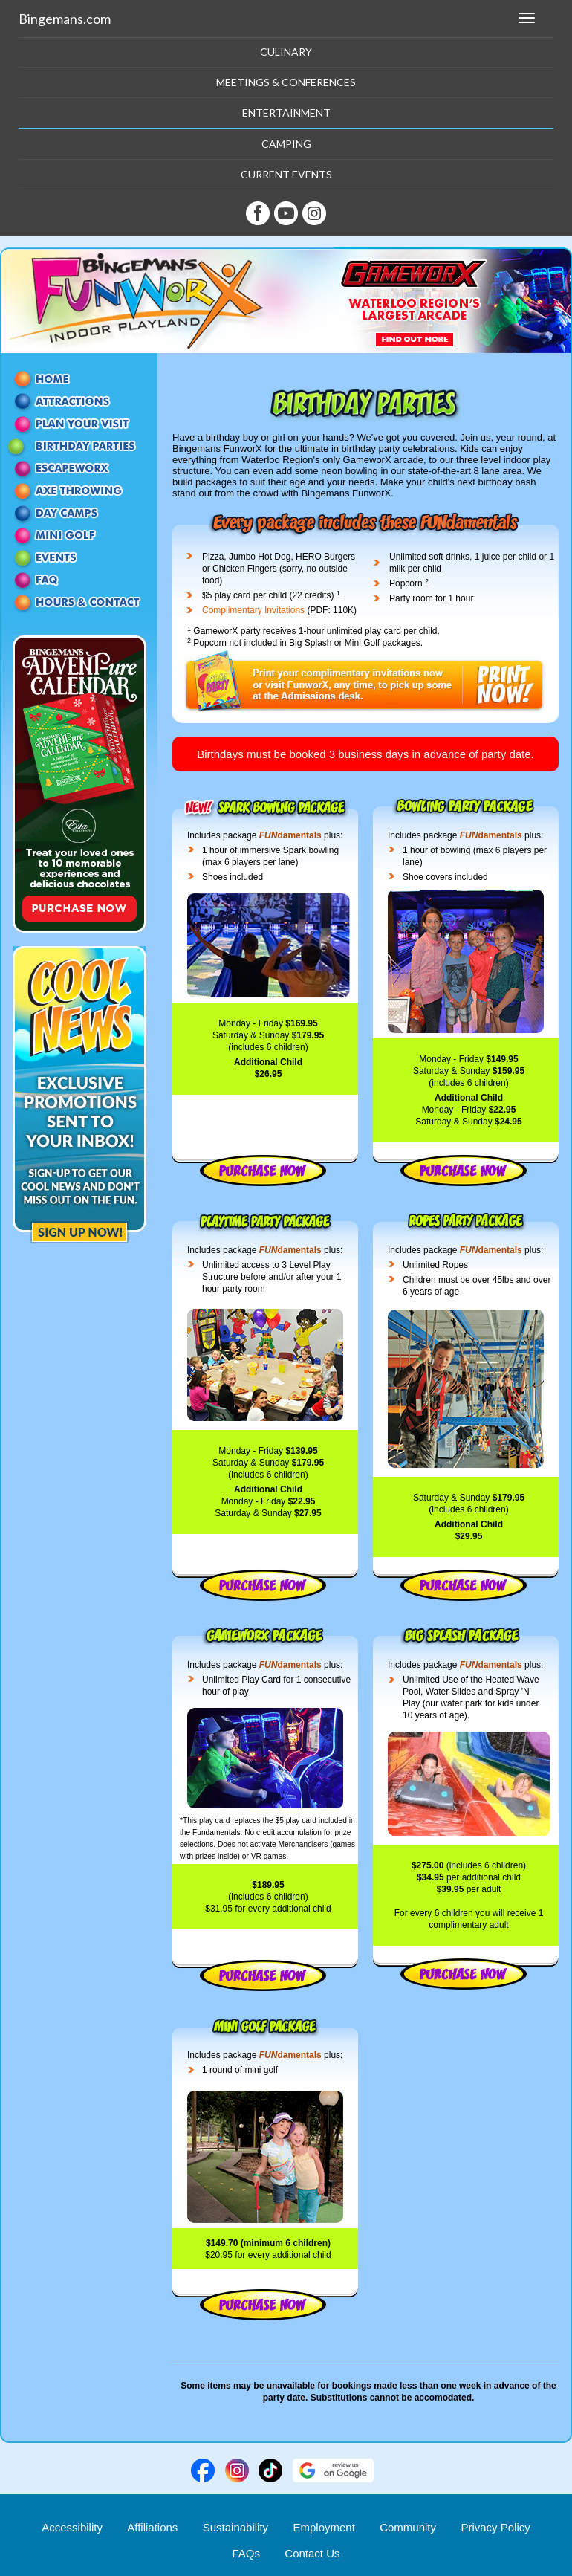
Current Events (286, 174)
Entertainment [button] (286, 112)
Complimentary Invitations (253, 610)
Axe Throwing (79, 490)
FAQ (79, 580)
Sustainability (235, 2527)
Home (79, 379)
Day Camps (79, 513)
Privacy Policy (495, 2527)
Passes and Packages (79, 423)
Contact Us (79, 602)
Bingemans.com (65, 18)
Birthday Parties (79, 446)
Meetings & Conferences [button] (286, 82)
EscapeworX (79, 468)
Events (79, 557)
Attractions (79, 401)
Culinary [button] (286, 51)
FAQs (246, 2553)
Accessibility (72, 2527)
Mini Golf (79, 535)
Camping (286, 143)
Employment (323, 2527)
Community (408, 2527)
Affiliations (152, 2527)
